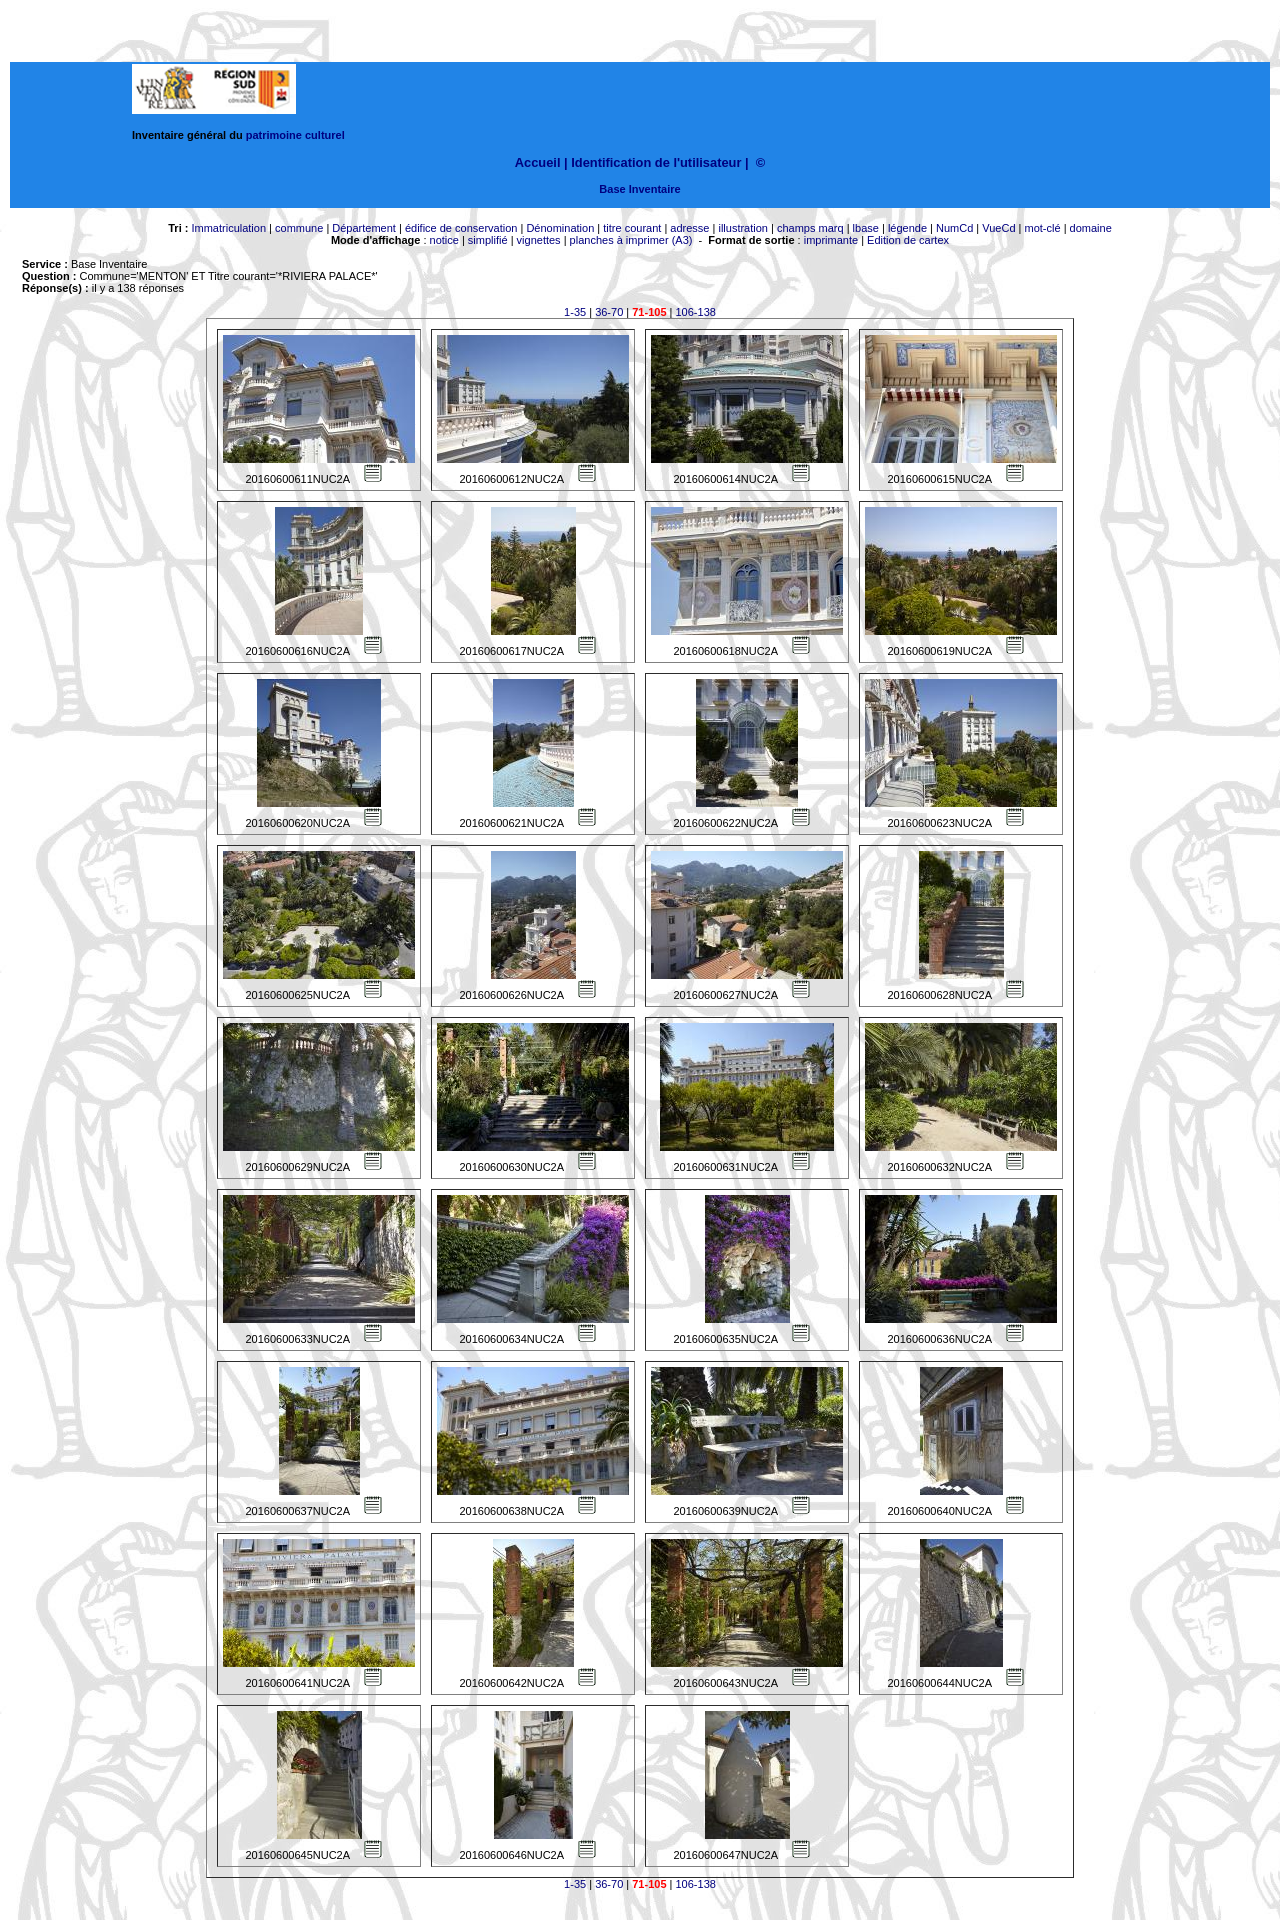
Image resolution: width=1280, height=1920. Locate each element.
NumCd (954, 228)
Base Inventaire (639, 189)
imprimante (831, 240)
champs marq (810, 228)
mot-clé (1043, 228)
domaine (1091, 228)
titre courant (632, 228)
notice (444, 240)
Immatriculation (228, 228)
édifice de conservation (461, 228)
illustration (743, 228)
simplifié (488, 240)
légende (907, 228)
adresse (689, 228)
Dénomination (560, 228)
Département (364, 228)
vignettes (539, 240)
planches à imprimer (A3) (631, 240)
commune (299, 228)
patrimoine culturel (295, 135)
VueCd (998, 228)
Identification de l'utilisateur (656, 162)
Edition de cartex (908, 240)
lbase (866, 228)
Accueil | (541, 162)
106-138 (696, 312)
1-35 (575, 312)
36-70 (609, 312)
